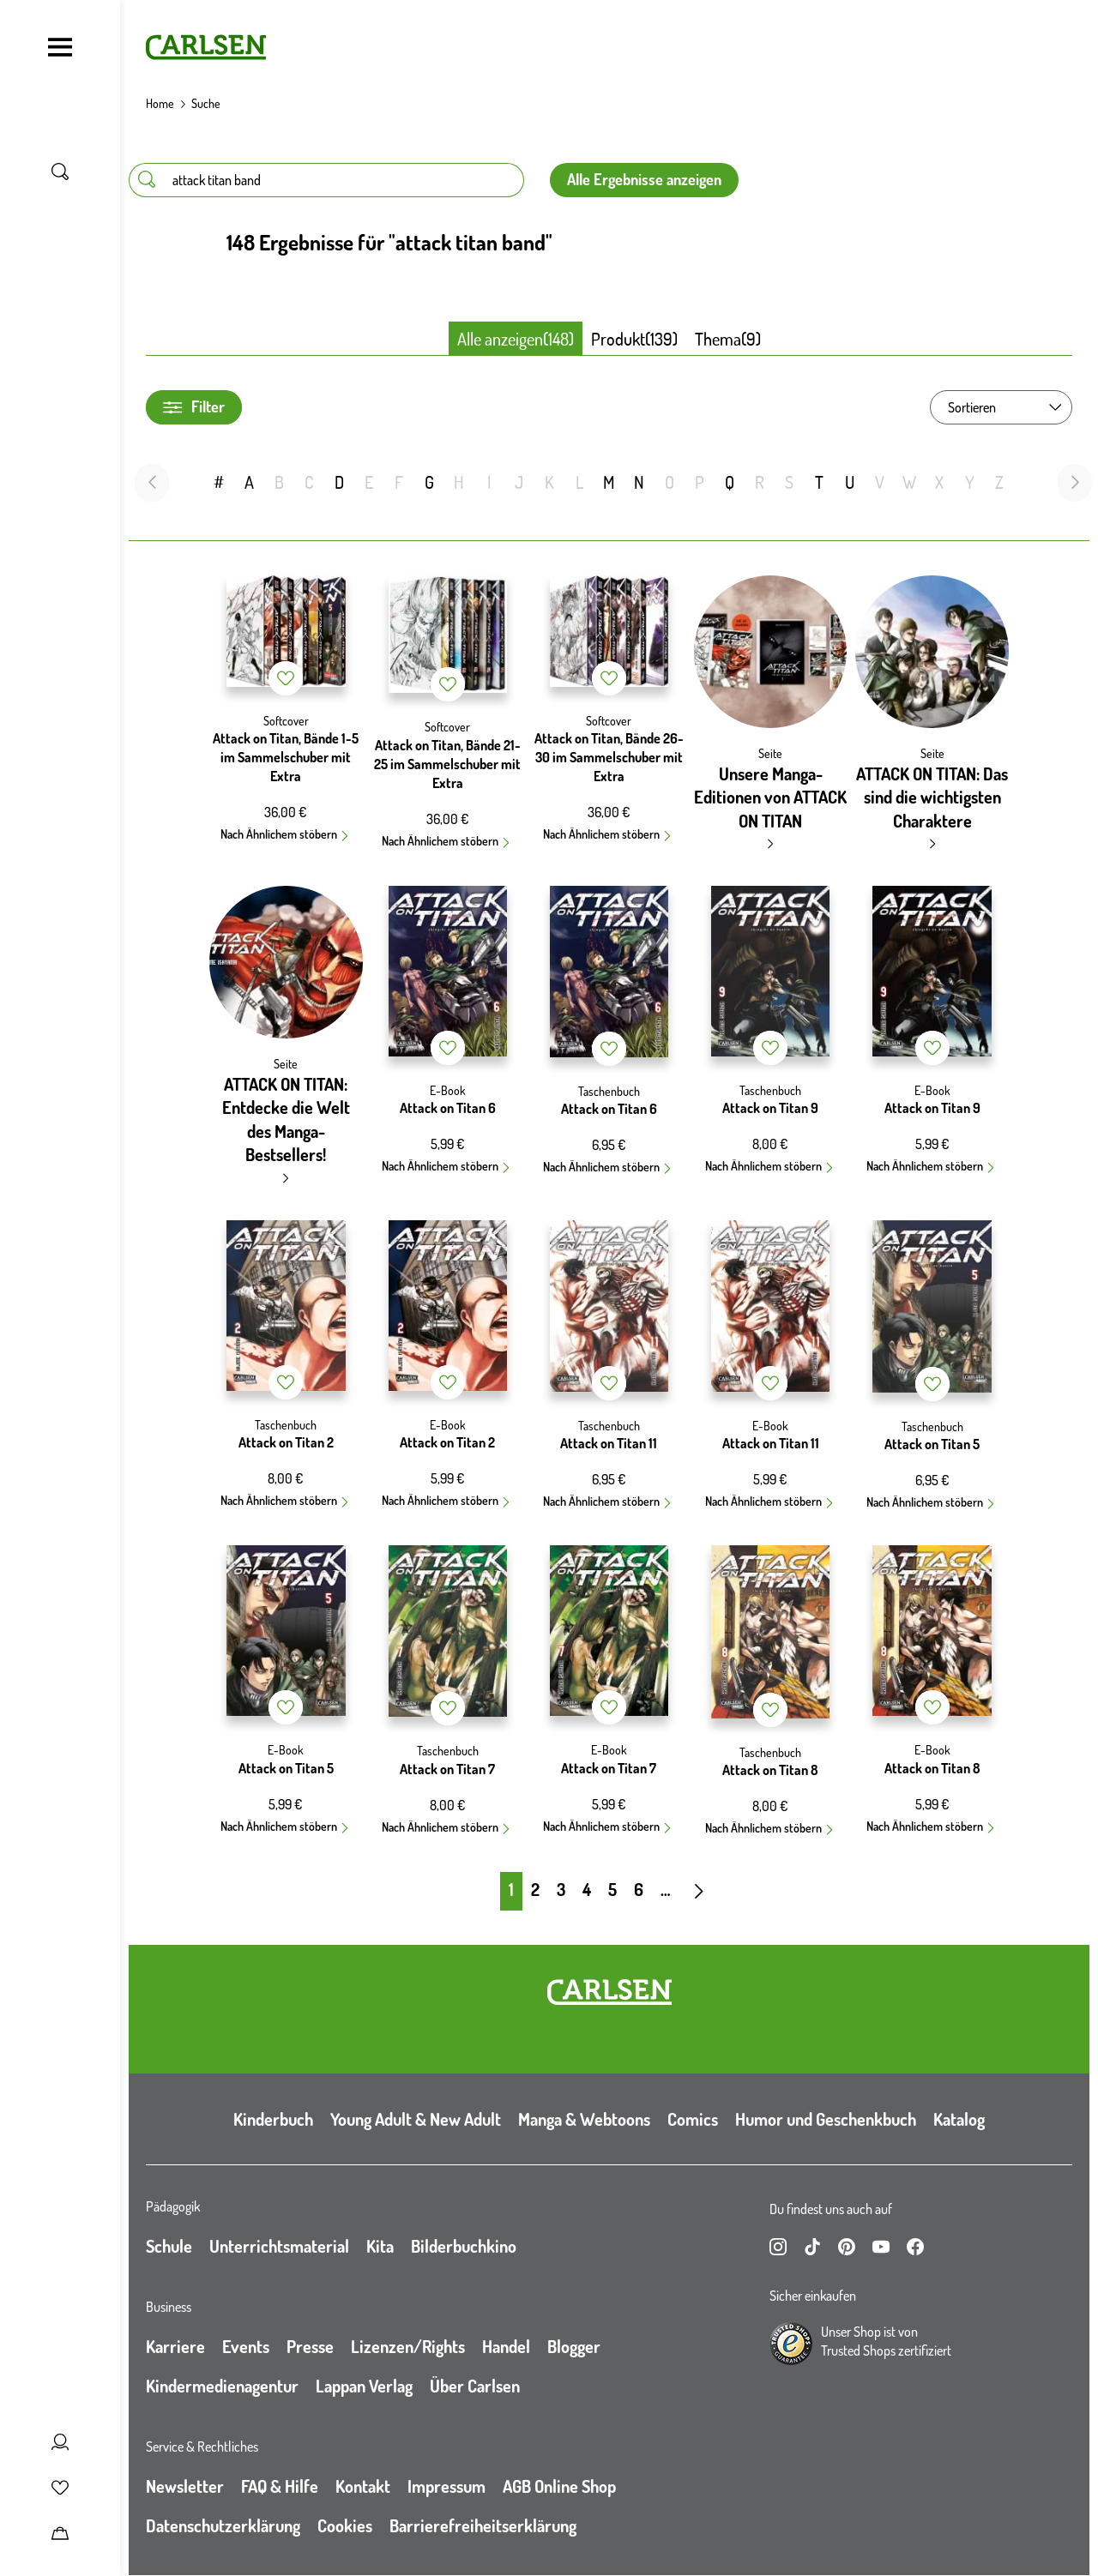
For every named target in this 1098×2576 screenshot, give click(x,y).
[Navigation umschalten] (60, 47)
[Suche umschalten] (60, 171)
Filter (194, 407)
